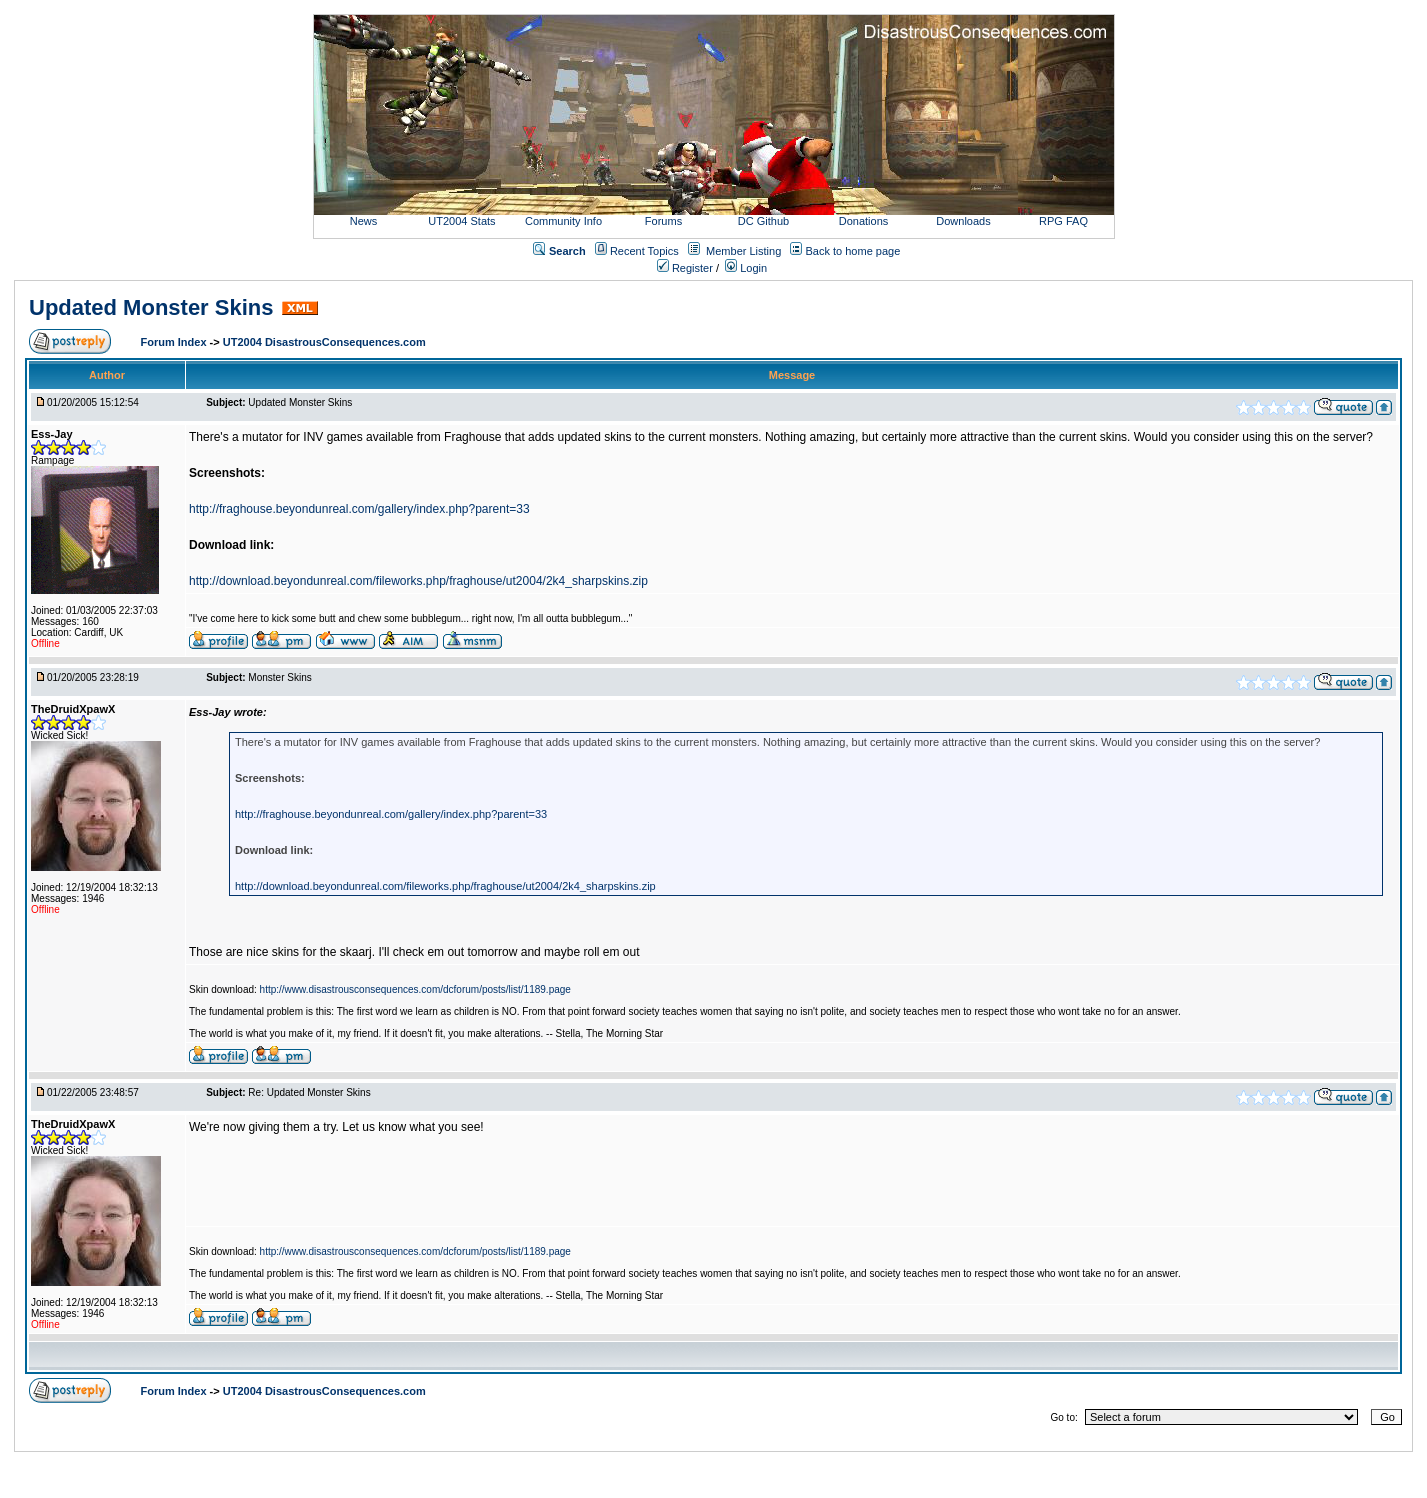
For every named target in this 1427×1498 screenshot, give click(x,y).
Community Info (563, 221)
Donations (864, 221)
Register (685, 268)
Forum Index (175, 342)
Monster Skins (279, 677)
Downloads (963, 221)
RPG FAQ (1063, 221)
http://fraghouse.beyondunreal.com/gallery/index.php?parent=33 (359, 509)
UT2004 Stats (463, 221)
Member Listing (743, 251)
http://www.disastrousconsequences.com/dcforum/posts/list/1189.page (415, 989)
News (364, 221)
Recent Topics (644, 251)
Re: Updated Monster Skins (309, 1092)
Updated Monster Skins (151, 307)
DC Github (763, 221)
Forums (663, 221)
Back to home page (853, 251)
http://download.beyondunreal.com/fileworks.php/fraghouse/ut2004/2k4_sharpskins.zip (418, 581)
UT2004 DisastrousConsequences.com (324, 342)
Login (746, 268)
